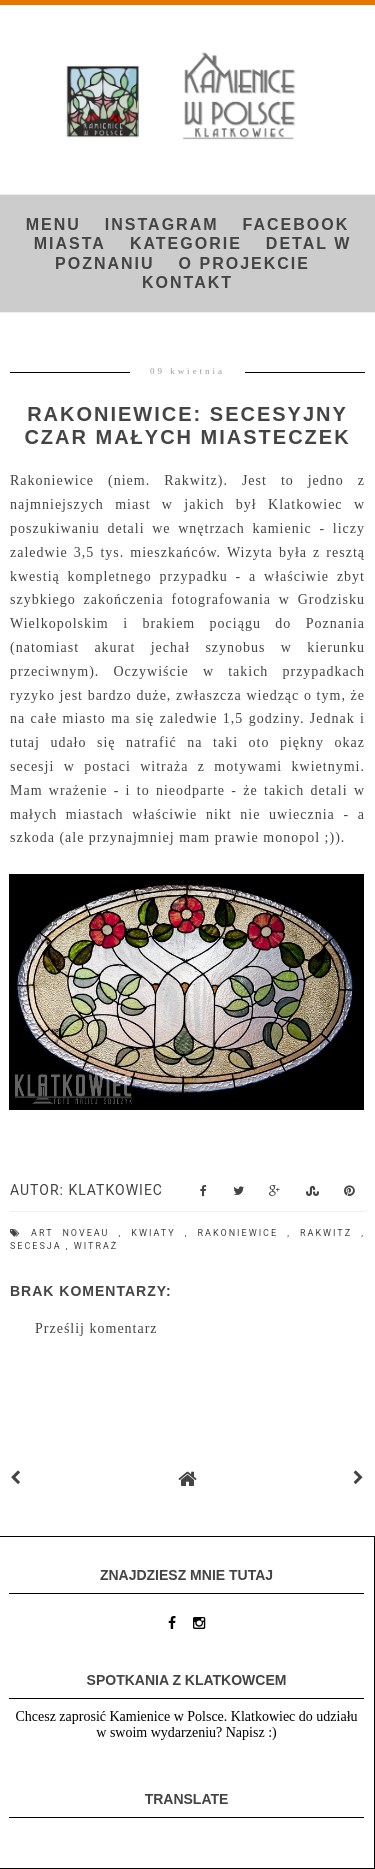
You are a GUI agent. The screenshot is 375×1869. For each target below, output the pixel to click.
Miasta (70, 243)
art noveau (74, 1233)
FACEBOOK (296, 224)
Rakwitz (330, 1233)
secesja (38, 1246)
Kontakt (187, 282)
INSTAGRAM (162, 224)
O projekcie (244, 263)
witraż (96, 1246)
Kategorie (186, 243)
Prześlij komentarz (96, 1328)
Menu (53, 224)
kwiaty (157, 1233)
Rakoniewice (243, 1233)
